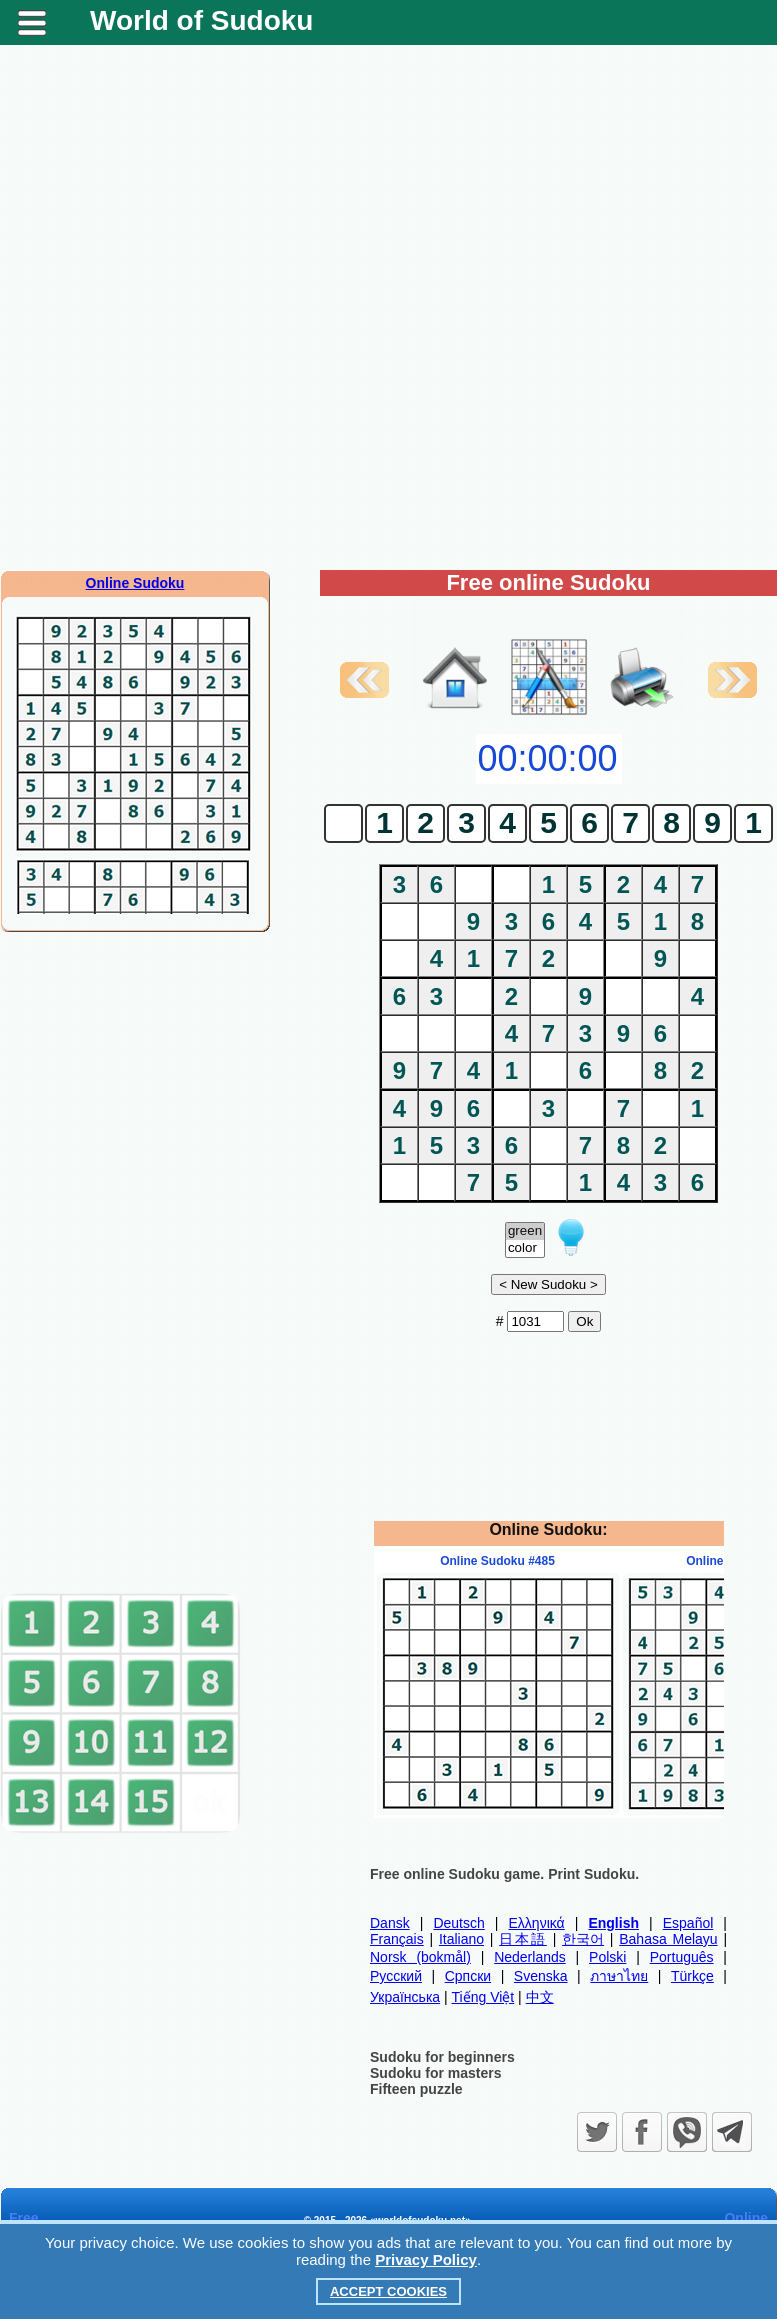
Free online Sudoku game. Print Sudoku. (504, 1874)
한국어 (583, 1939)
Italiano (461, 1939)
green (525, 1231)
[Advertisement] (150, 1262)
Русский (396, 1976)
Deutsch (458, 1923)
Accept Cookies (388, 2291)
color (525, 1248)
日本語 (523, 1939)
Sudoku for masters (435, 2073)
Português (682, 1957)
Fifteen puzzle (416, 2089)
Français (397, 1939)
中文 (540, 1997)
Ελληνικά (537, 1923)
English (613, 1923)
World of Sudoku (201, 20)
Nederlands (530, 1957)
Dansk (390, 1923)
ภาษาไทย (619, 1976)
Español (688, 1923)
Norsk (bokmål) (420, 1957)
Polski (607, 1957)
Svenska (541, 1976)
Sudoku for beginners (442, 2057)
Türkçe (692, 1976)
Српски (468, 1976)
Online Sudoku (135, 583)
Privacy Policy (426, 2259)
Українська (405, 1997)
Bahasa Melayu (668, 1939)
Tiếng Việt (483, 1997)
